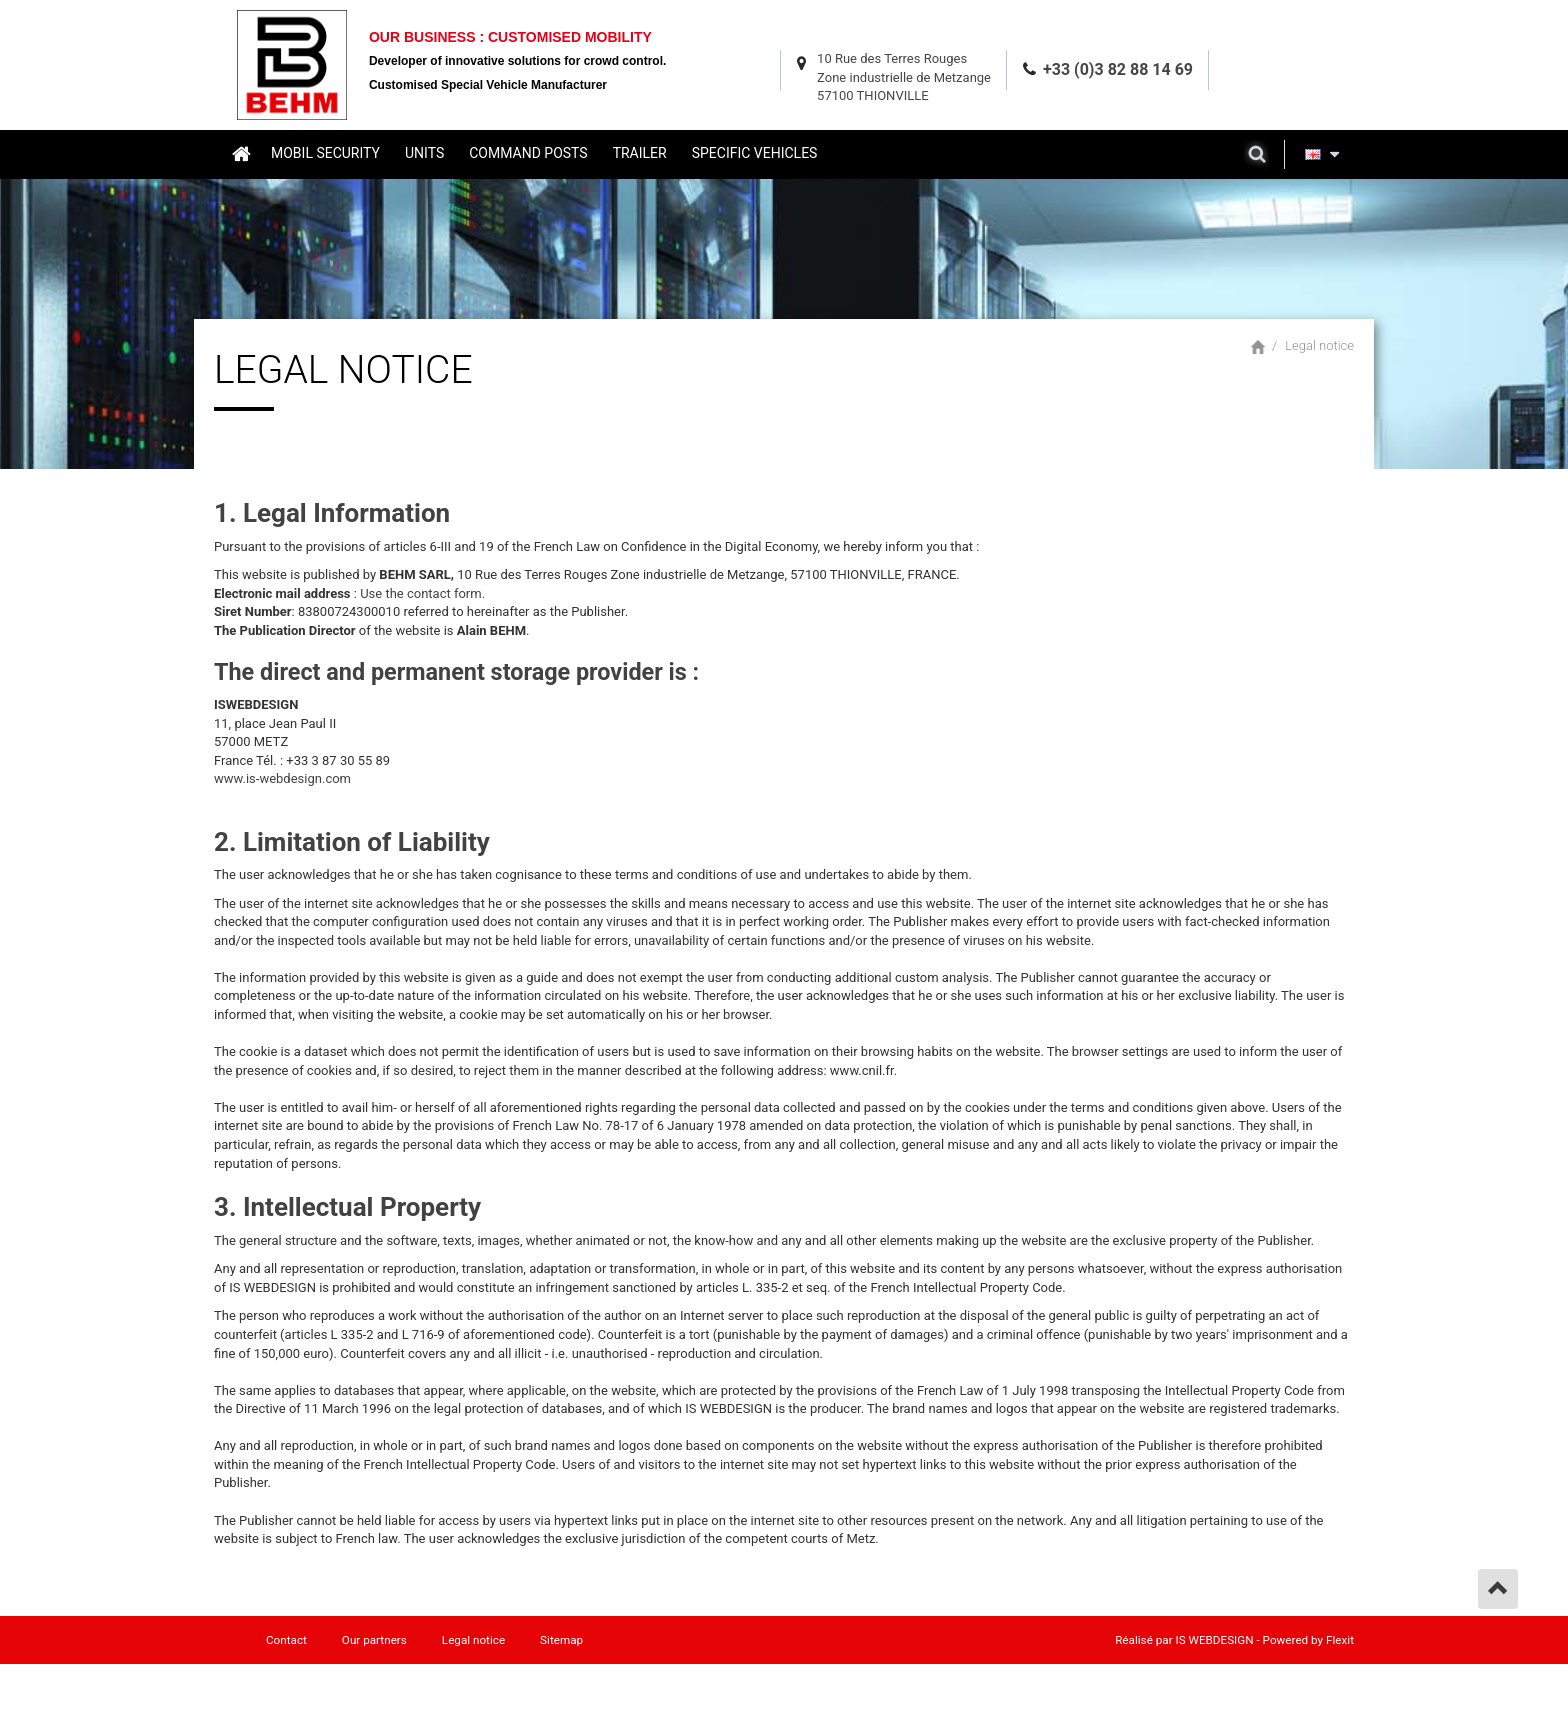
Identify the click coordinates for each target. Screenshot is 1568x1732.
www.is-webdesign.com (282, 778)
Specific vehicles (755, 153)
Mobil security (325, 153)
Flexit (1340, 1640)
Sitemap (561, 1640)
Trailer (640, 153)
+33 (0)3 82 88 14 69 (1118, 69)
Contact (286, 1640)
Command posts (528, 153)
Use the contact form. (422, 593)
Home (240, 153)
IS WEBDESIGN (1215, 1640)
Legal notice (1319, 345)
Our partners (374, 1640)
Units (424, 153)
